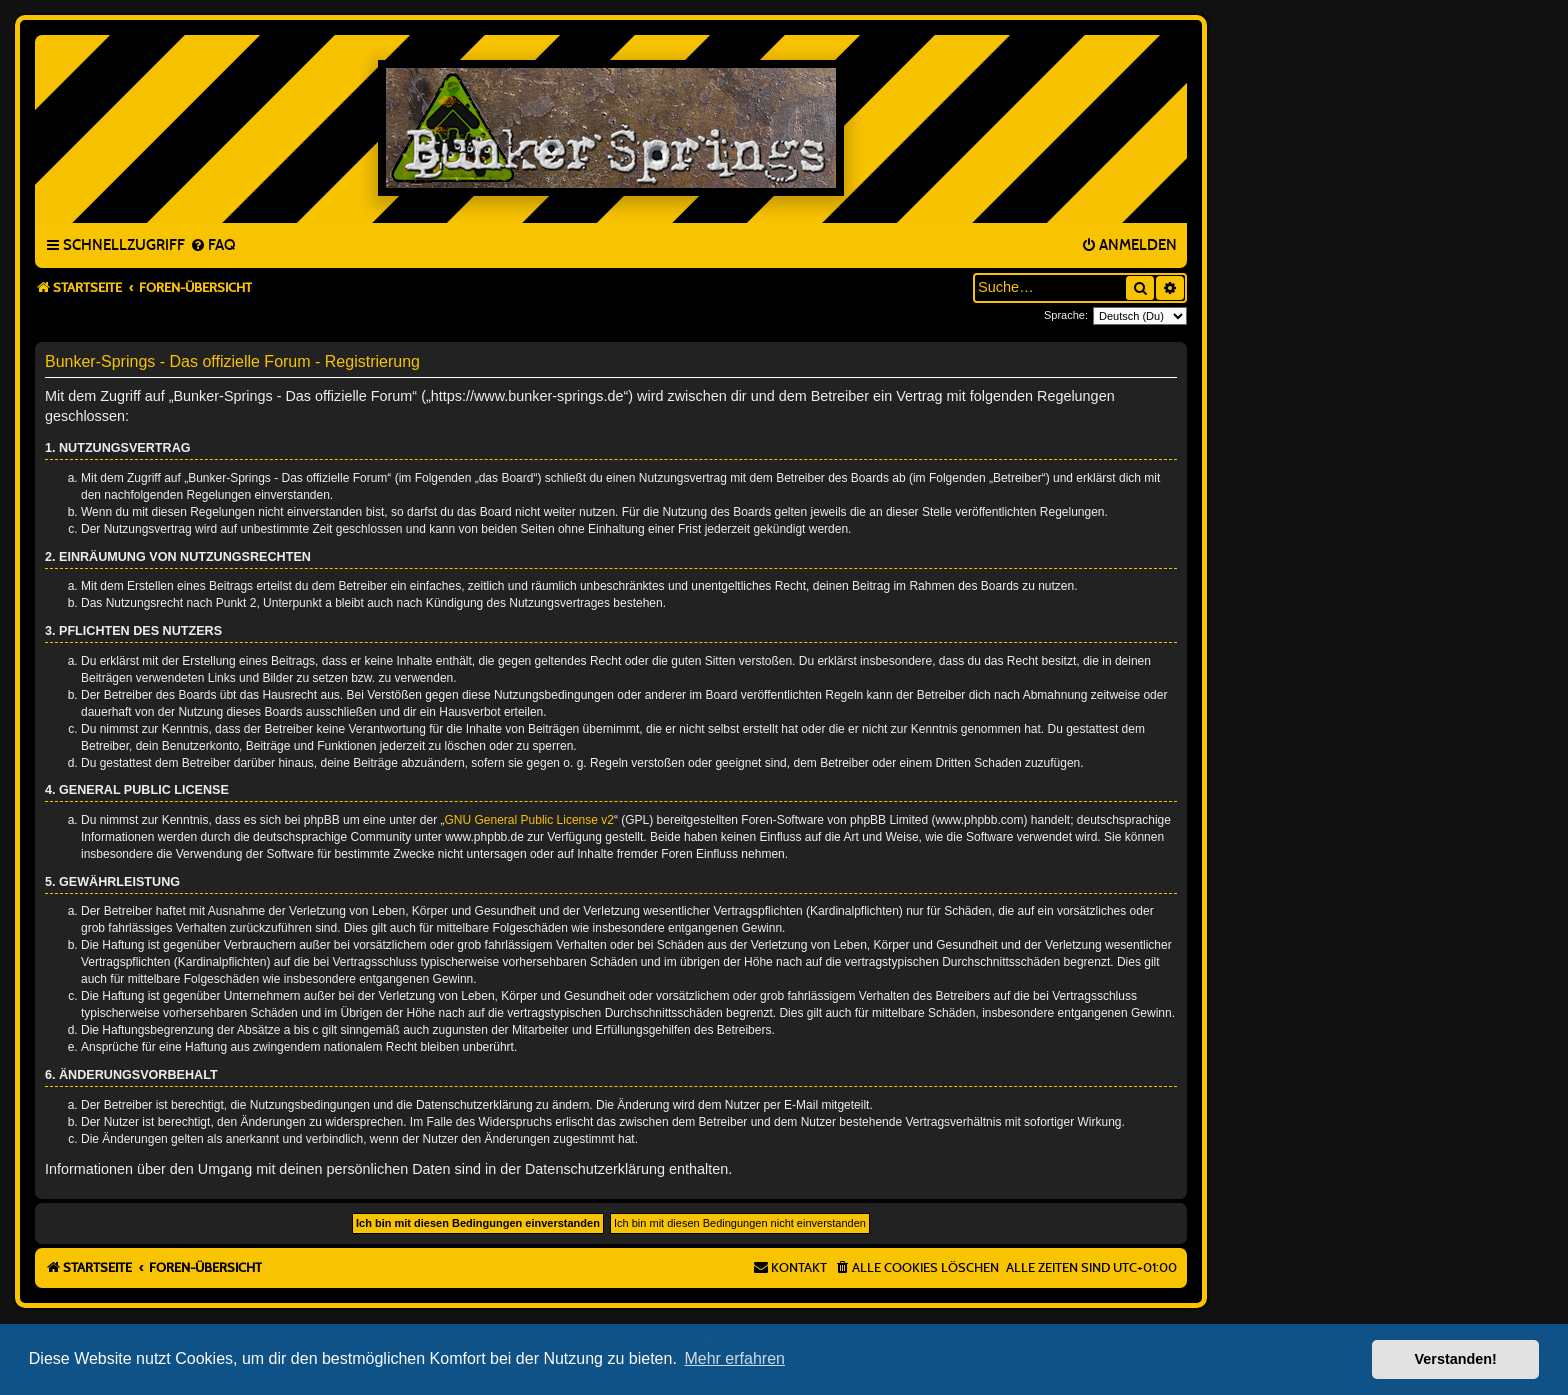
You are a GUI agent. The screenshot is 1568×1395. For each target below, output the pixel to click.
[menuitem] (212, 246)
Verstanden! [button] (1456, 1359)
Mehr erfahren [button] (734, 1358)
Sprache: (1066, 315)
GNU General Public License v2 (529, 820)
